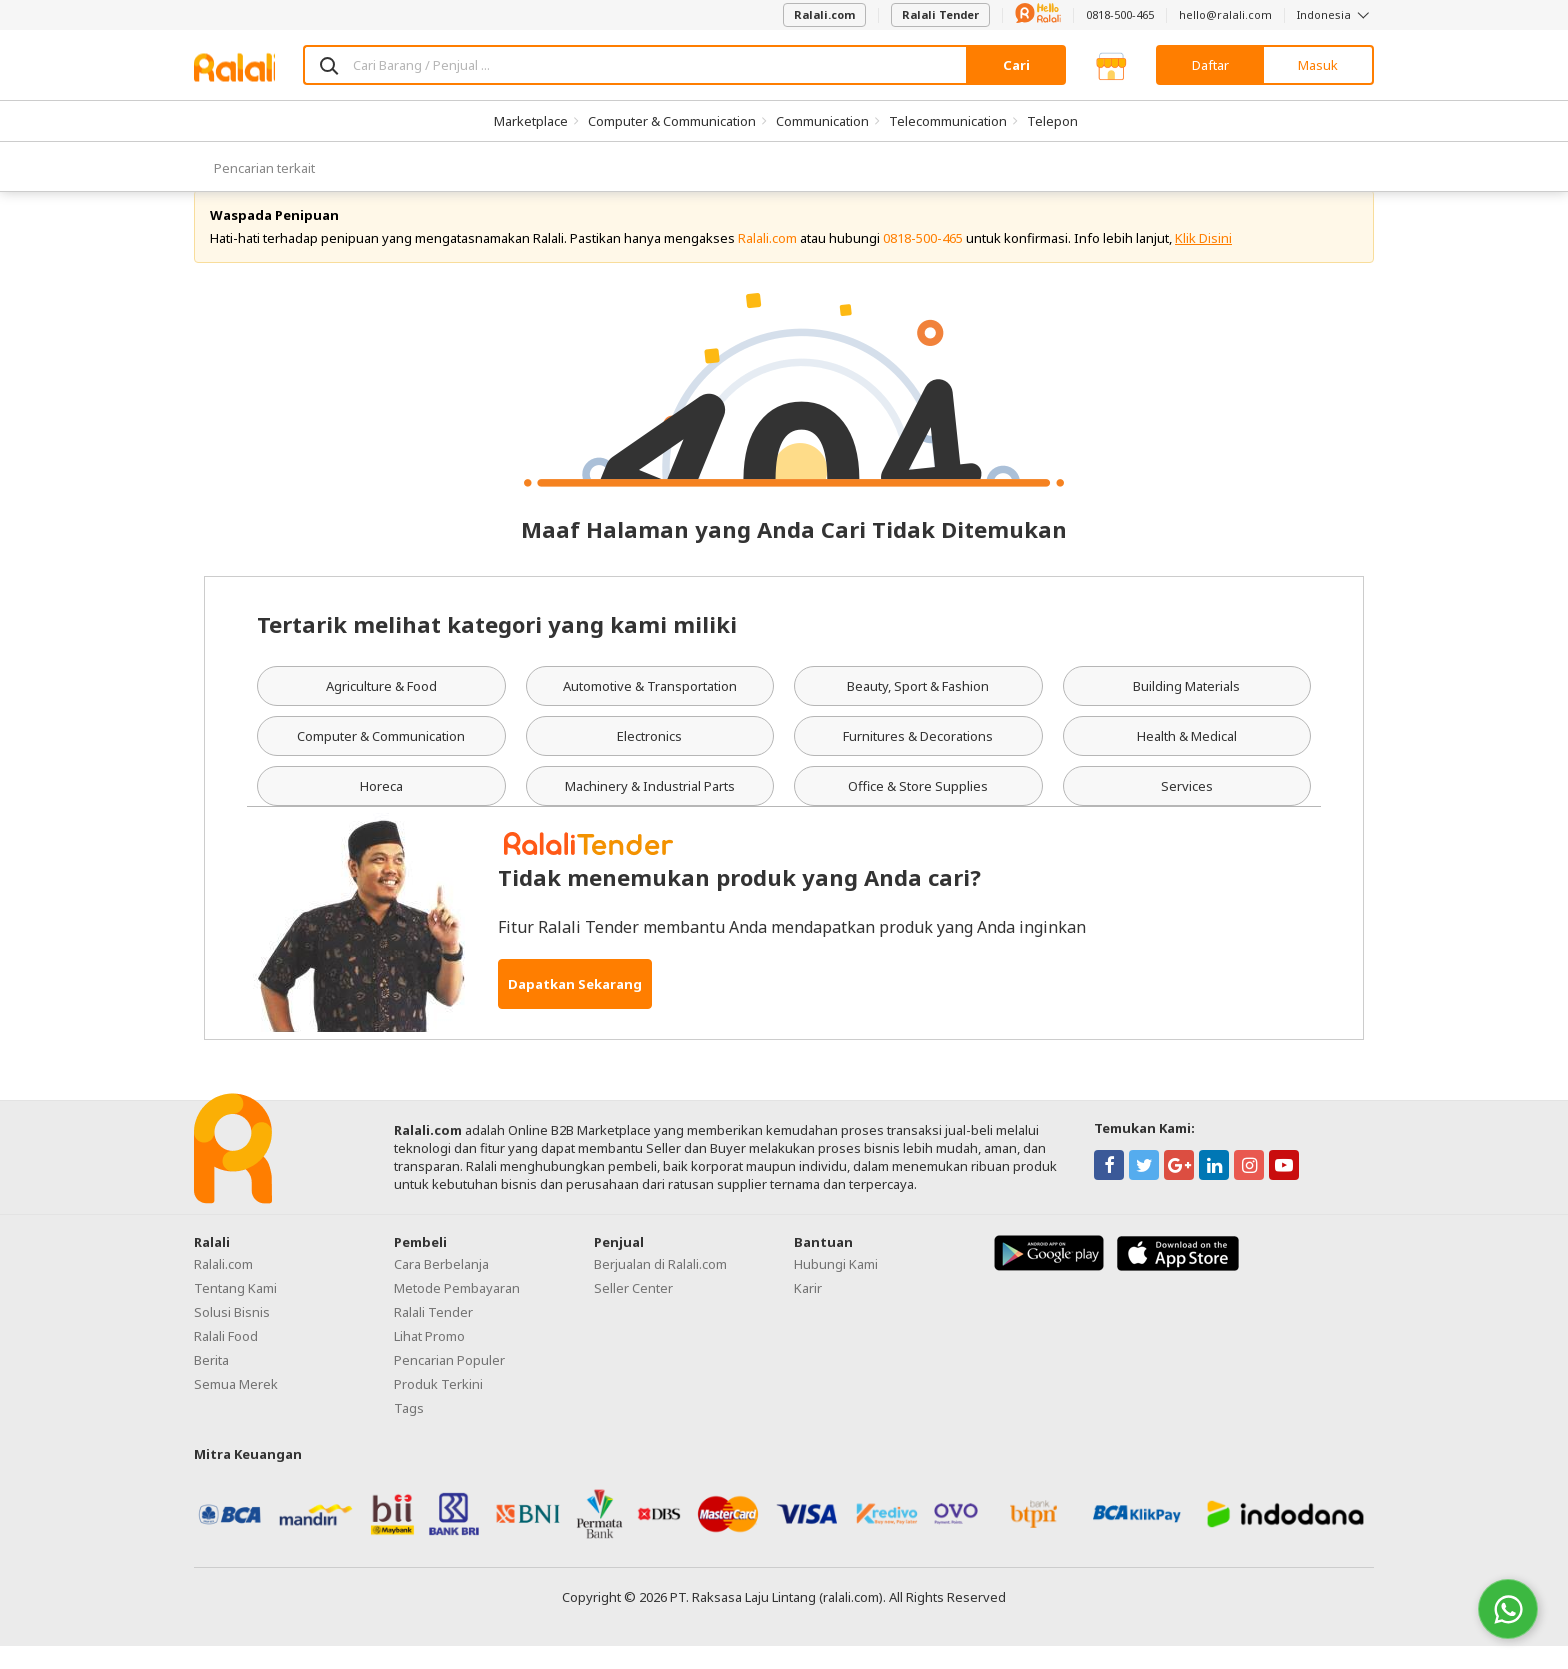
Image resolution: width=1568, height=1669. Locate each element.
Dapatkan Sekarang (575, 1006)
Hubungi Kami (836, 1286)
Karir (808, 1310)
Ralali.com (824, 14)
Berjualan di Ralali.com (660, 1286)
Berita (211, 1382)
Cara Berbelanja (441, 1286)
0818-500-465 (1120, 14)
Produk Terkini (438, 1406)
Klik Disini (1203, 260)
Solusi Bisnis (232, 1334)
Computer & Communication (672, 121)
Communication (822, 121)
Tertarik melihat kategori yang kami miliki (497, 647)
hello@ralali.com (1225, 14)
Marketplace (531, 121)
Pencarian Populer (449, 1382)
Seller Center (633, 1310)
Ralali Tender (940, 14)
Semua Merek (236, 1406)
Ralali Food (226, 1358)
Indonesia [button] (1335, 14)
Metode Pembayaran (457, 1310)
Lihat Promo (429, 1358)
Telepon (1052, 121)
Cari (1016, 65)
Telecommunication (948, 121)
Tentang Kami (235, 1310)
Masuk (1318, 65)
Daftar (1210, 65)
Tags (409, 1430)
